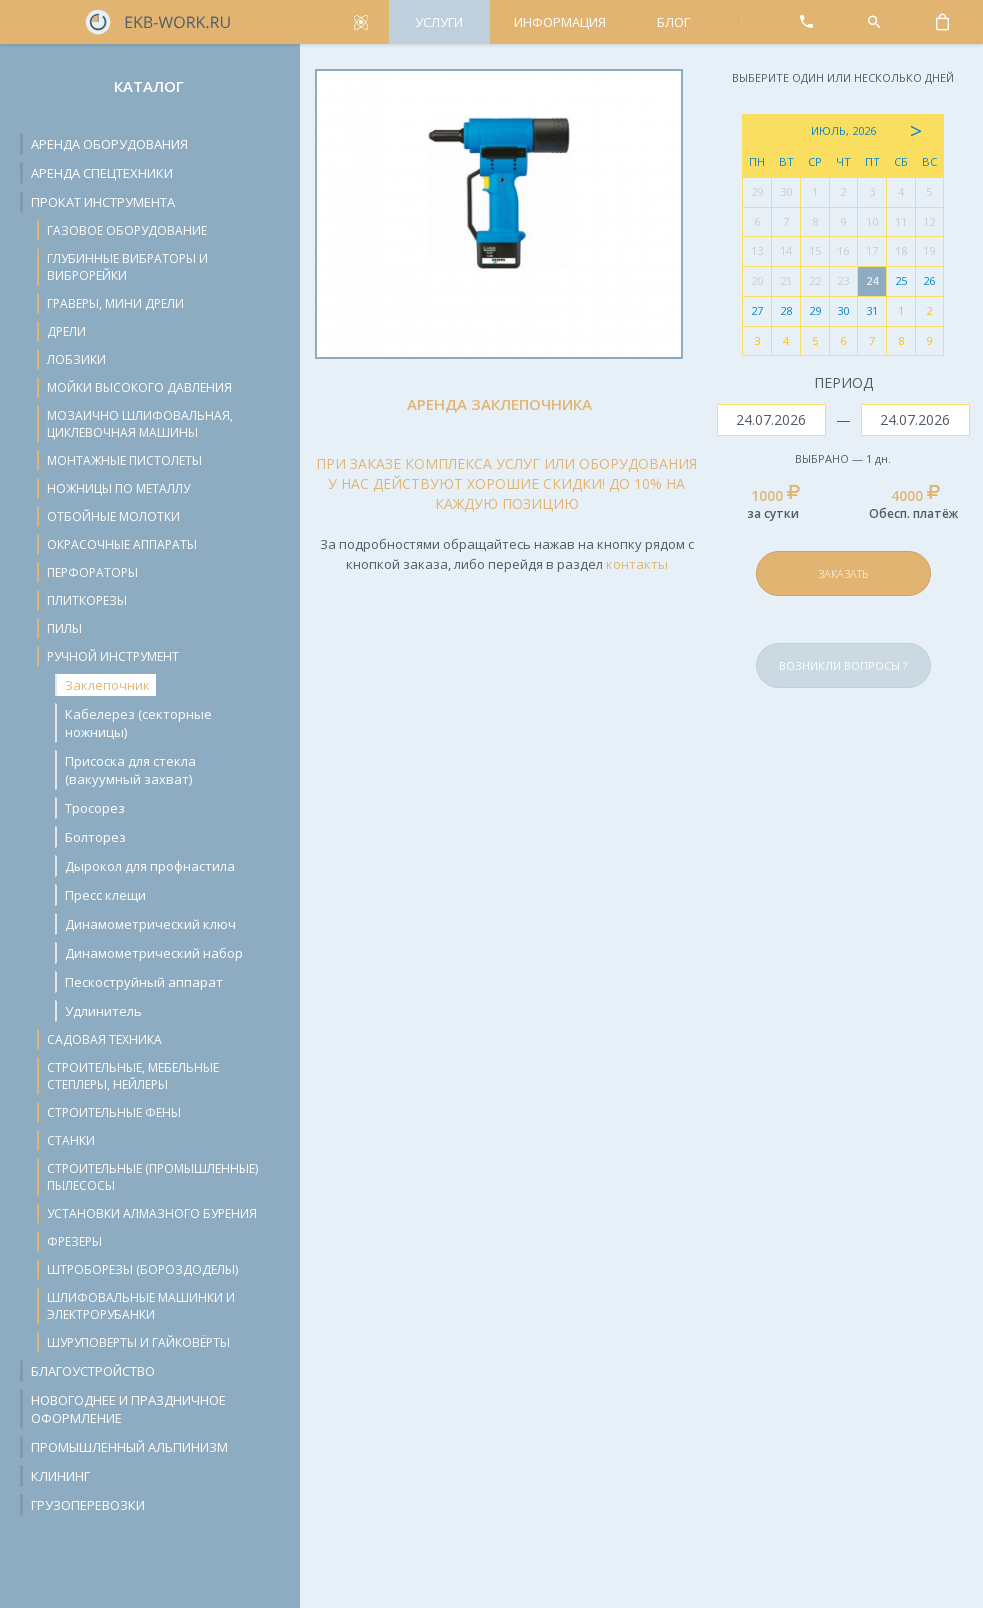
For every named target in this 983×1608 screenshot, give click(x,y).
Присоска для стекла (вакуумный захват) (130, 770)
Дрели (66, 331)
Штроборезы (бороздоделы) (142, 1269)
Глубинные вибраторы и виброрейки (127, 267)
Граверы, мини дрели (115, 303)
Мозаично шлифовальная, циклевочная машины (140, 424)
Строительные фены (114, 1112)
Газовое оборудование (127, 230)
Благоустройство (93, 1371)
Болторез (95, 837)
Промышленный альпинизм (129, 1447)
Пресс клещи (105, 895)
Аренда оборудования (109, 144)
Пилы (64, 628)
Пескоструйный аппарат (144, 982)
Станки (71, 1140)
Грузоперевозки (88, 1505)
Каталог (149, 86)
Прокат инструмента (103, 202)
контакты (637, 564)
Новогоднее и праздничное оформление (128, 1409)
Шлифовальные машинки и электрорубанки (141, 1306)
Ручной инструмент (113, 656)
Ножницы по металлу (118, 488)
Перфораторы (92, 572)
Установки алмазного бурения (152, 1213)
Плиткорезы (87, 600)
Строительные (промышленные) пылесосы (152, 1177)
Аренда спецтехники (102, 173)
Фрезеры (74, 1241)
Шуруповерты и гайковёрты (138, 1342)
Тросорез (95, 808)
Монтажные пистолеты (124, 460)
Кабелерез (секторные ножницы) (138, 723)
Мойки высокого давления (139, 387)
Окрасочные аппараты (122, 544)
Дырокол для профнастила (150, 866)
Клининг (60, 1476)
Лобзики (76, 359)
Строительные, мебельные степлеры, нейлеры (133, 1076)
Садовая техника (104, 1039)
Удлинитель (103, 1011)
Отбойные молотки (113, 516)
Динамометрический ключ (150, 924)
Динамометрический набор (154, 953)
